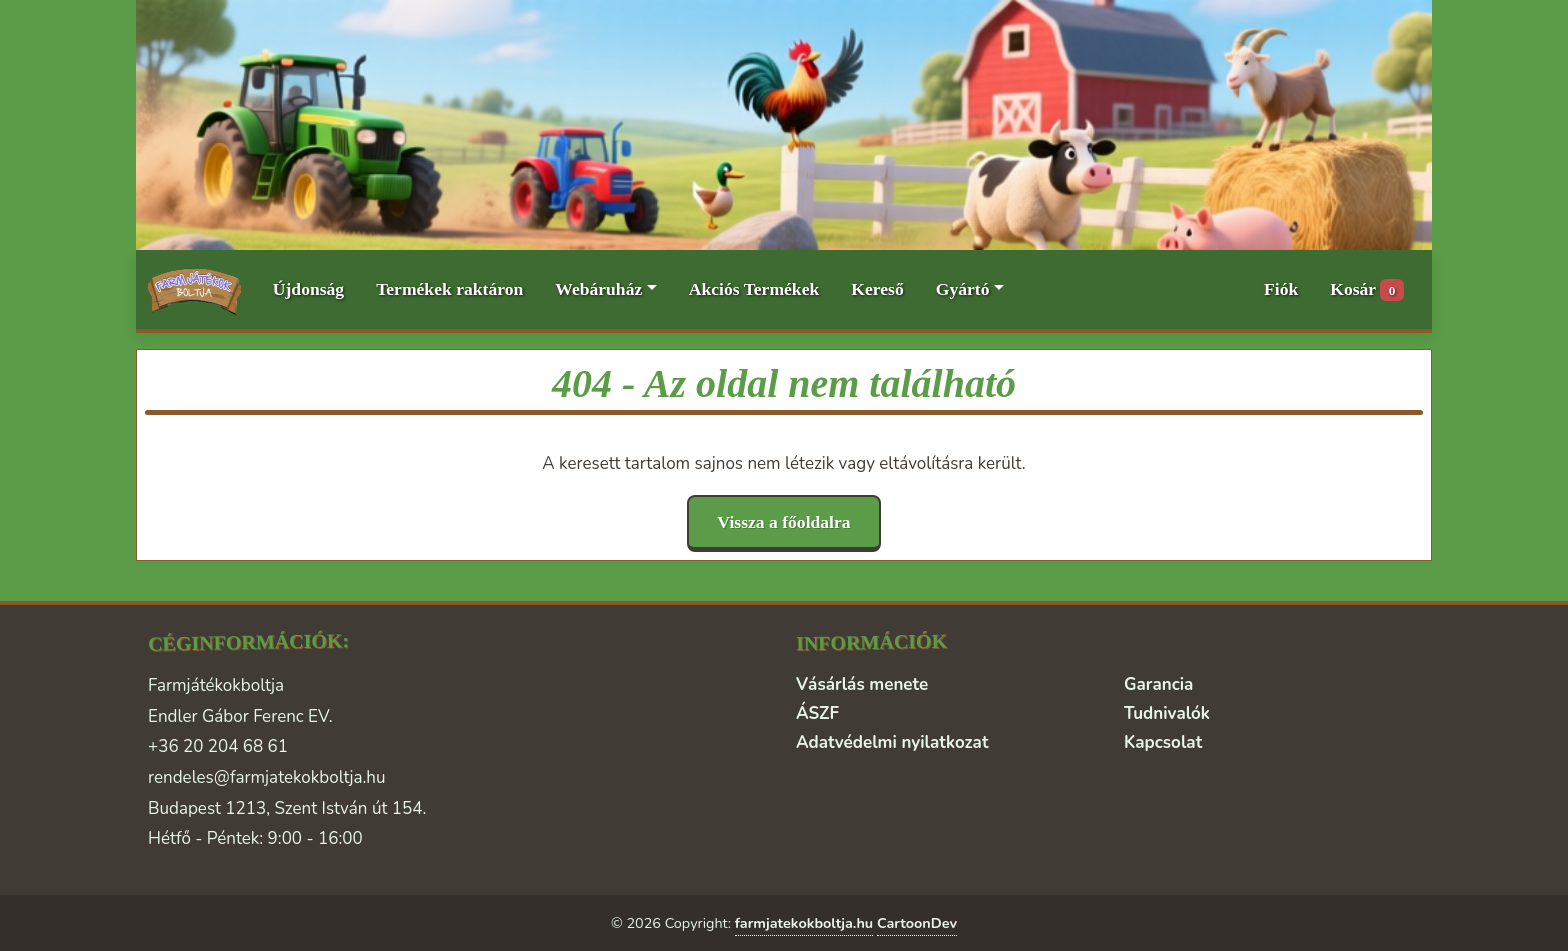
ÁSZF (817, 713)
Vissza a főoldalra (783, 522)
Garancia (1158, 684)
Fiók (1281, 289)
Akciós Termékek (754, 289)
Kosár (1367, 290)
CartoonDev (917, 923)
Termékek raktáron (449, 289)
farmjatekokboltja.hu (804, 923)
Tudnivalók (1167, 713)
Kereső (877, 289)
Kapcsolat (1163, 742)
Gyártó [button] (963, 289)
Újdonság (308, 289)
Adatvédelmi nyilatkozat (892, 742)
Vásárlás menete (862, 684)
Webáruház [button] (598, 289)
